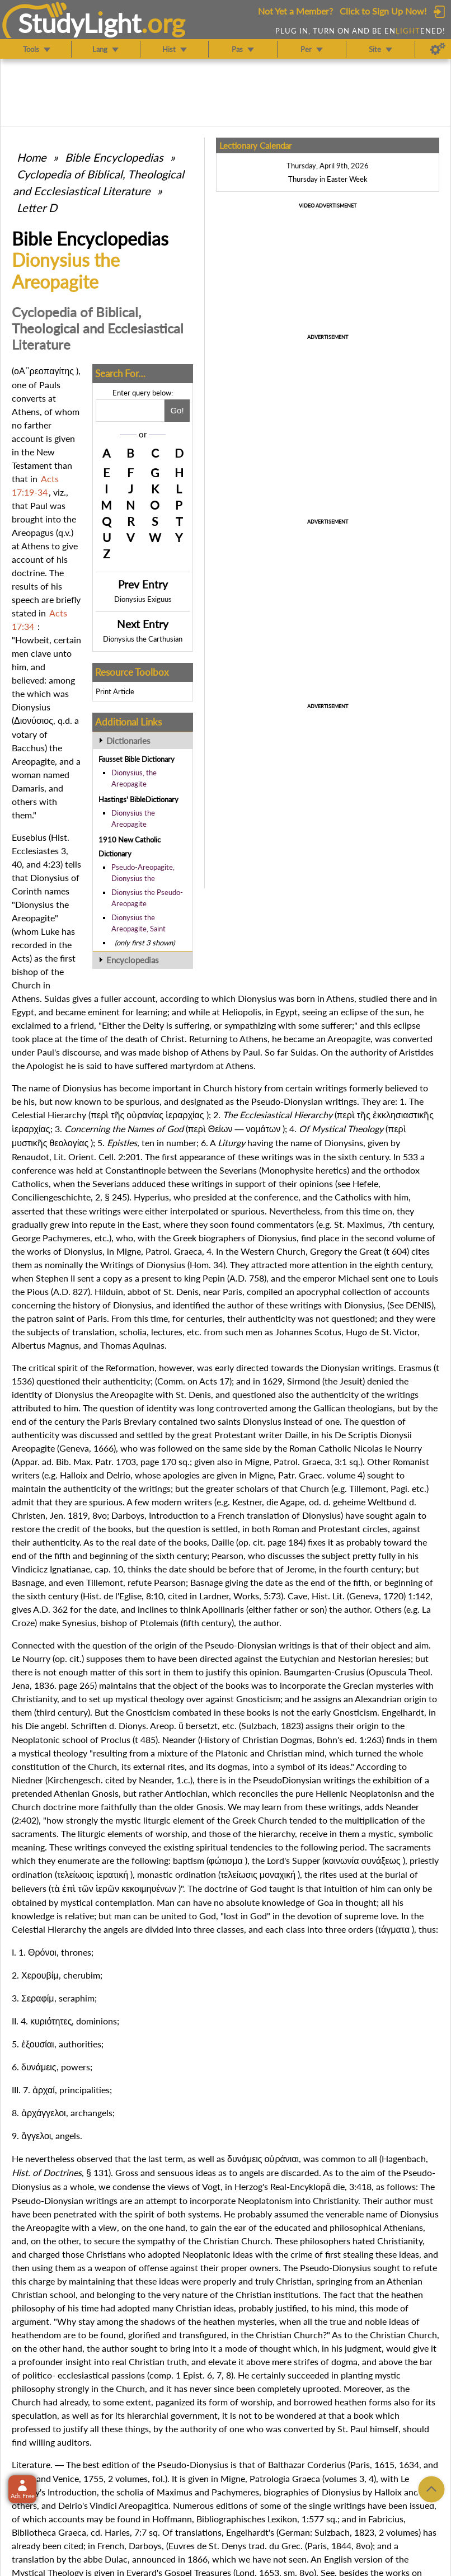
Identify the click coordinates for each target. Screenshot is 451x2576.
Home (31, 157)
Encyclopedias (132, 960)
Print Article (115, 691)
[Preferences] (437, 49)
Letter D (37, 207)
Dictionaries (128, 741)
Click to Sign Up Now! (383, 11)
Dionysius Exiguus (143, 599)
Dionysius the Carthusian (142, 638)
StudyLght (80, 23)
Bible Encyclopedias (114, 157)
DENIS (418, 1304)
